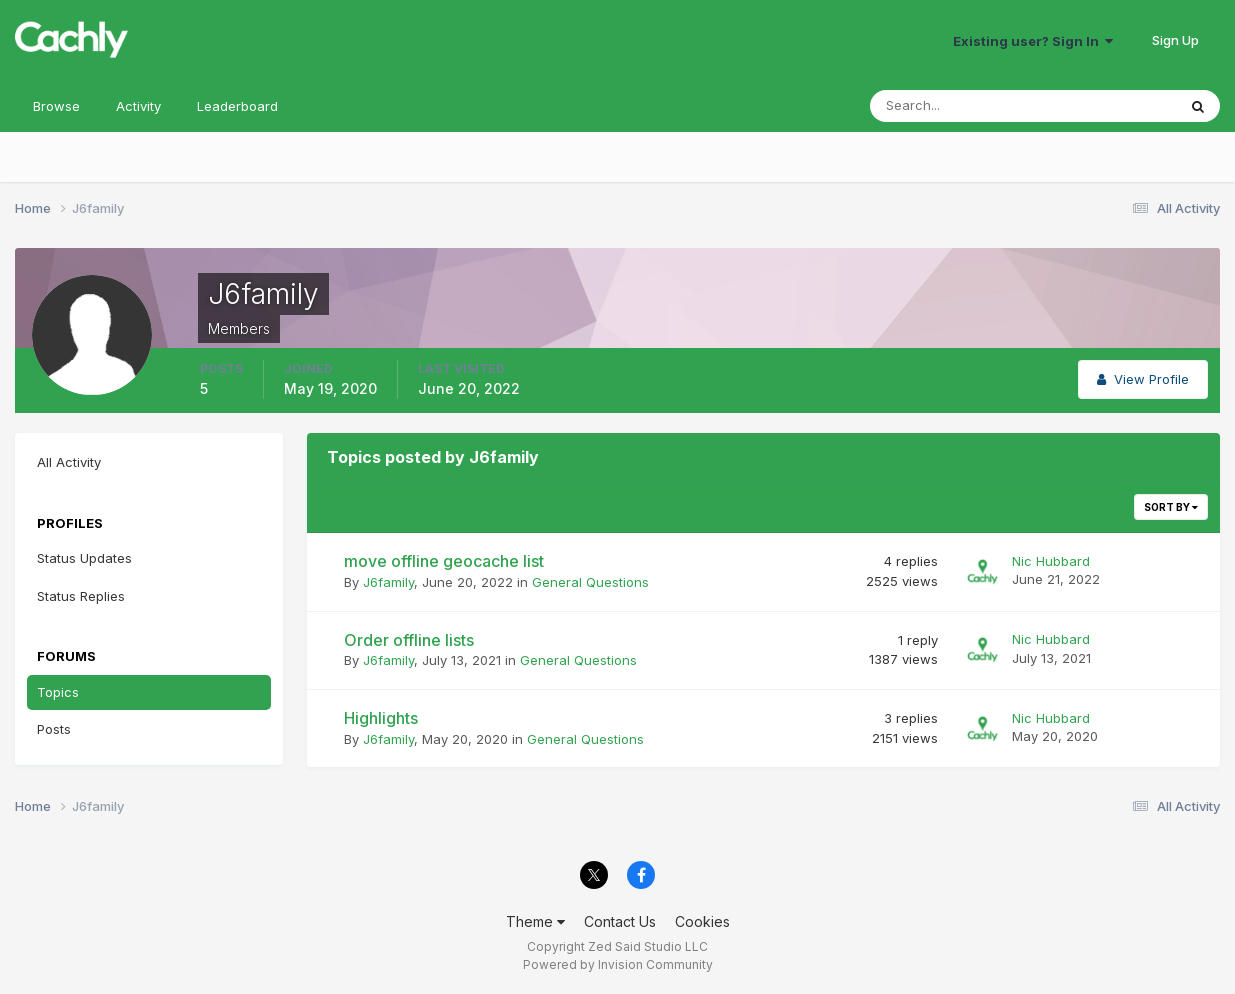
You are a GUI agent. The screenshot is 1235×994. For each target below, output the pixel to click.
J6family (388, 582)
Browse (56, 106)
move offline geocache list (444, 561)
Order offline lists (409, 640)
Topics (58, 692)
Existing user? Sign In (1033, 41)
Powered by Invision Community (618, 964)
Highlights (381, 718)
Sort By (1171, 507)
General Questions (590, 582)
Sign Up (1175, 40)
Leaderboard (237, 106)
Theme (535, 921)
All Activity (69, 462)
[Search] (958, 106)
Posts (54, 729)
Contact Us (620, 921)
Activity (138, 106)
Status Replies (81, 596)
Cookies (702, 921)
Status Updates (84, 558)
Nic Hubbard (1051, 561)
